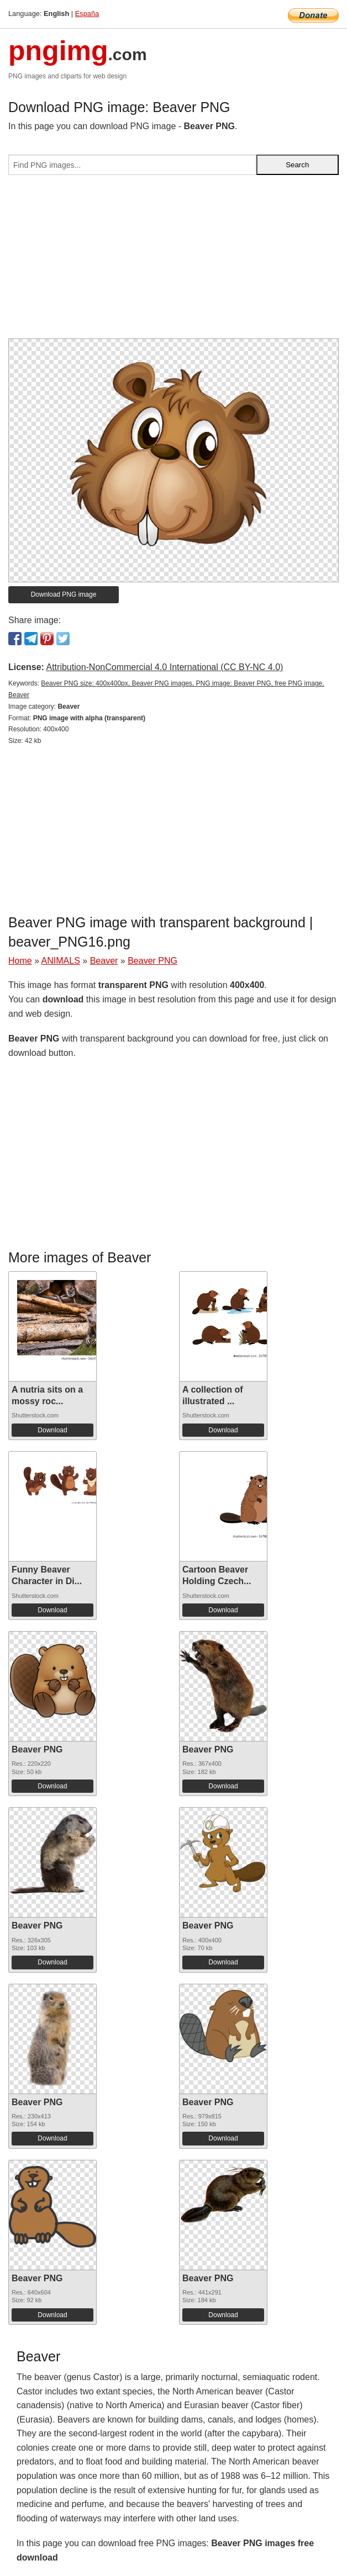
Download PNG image (64, 594)
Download (52, 1430)
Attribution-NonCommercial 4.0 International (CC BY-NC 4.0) (164, 667)
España (87, 13)
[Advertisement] (173, 261)
